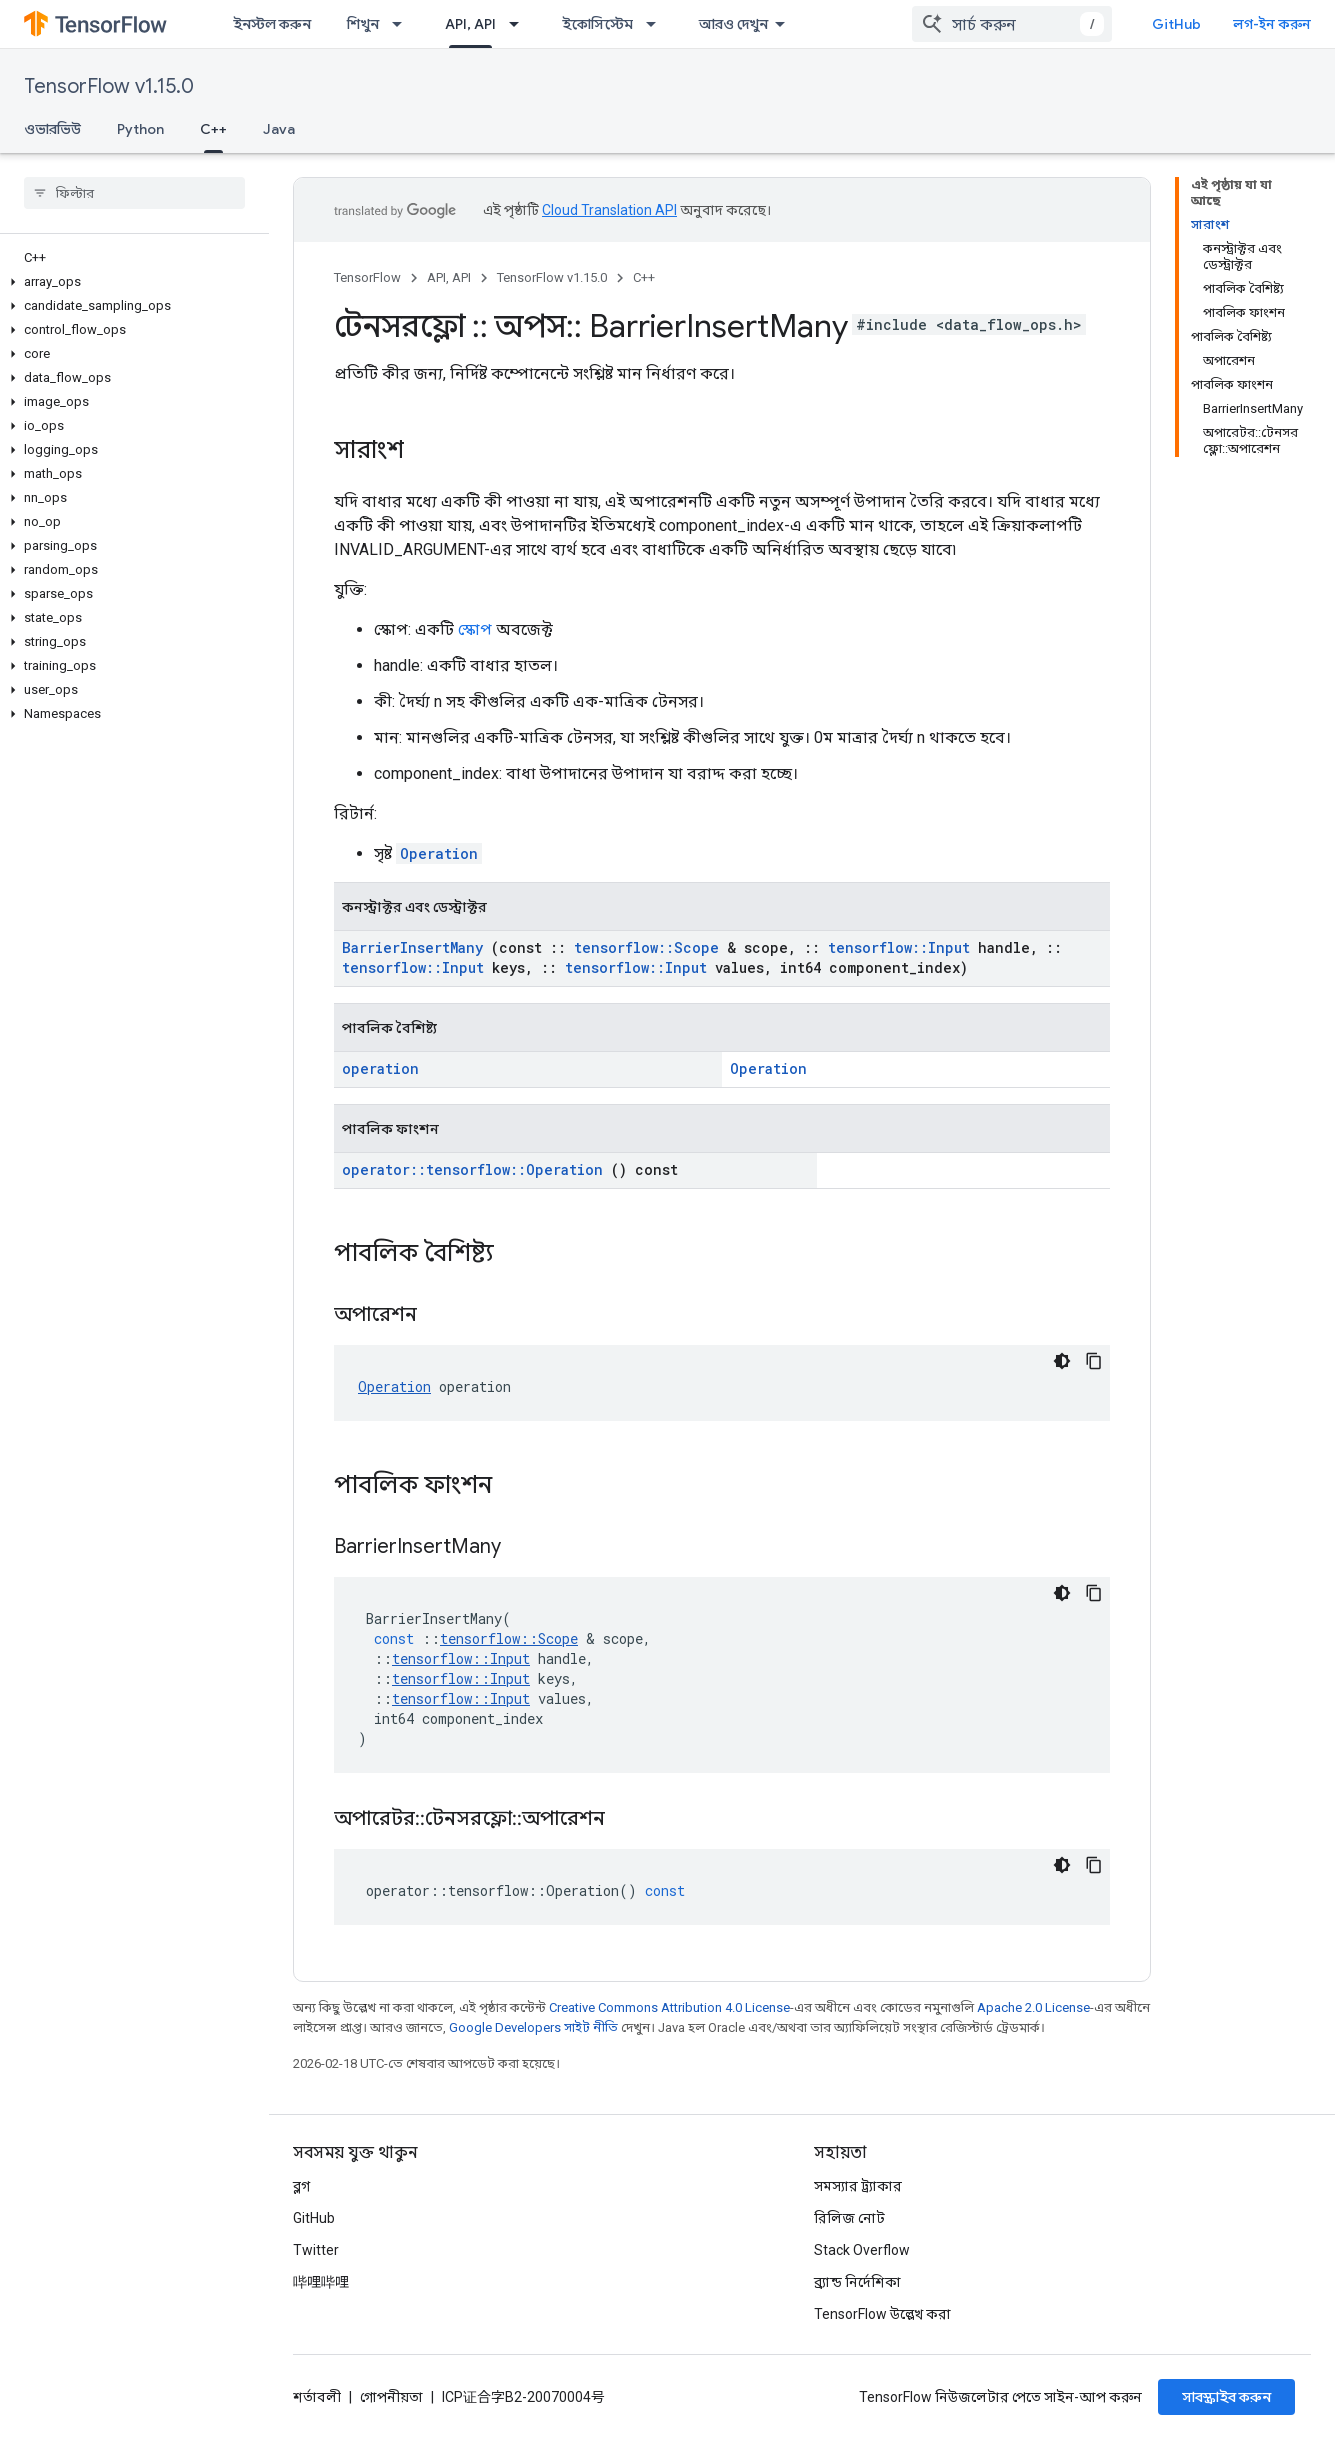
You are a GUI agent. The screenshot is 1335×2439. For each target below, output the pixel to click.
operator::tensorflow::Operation (472, 1169)
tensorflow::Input (899, 947)
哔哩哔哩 (321, 2282)
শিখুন (363, 24)
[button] (130, 282)
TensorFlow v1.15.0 (109, 86)
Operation (439, 853)
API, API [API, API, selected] (470, 24)
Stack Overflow (862, 2250)
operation (380, 1068)
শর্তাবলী (317, 2397)
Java (279, 129)
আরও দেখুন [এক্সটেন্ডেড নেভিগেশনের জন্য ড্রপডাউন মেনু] (733, 24)
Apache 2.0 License (1033, 2007)
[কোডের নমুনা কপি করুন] (1094, 1361)
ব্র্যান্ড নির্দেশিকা (857, 2282)
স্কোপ (475, 629)
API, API (449, 277)
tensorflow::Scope (646, 947)
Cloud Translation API (609, 210)
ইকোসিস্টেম (597, 24)
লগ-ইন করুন (1272, 24)
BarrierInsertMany (412, 947)
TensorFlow (367, 277)
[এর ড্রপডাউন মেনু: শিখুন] (403, 24)
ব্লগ (301, 2186)
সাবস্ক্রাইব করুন (1226, 2397)
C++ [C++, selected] (213, 129)
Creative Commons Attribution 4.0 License (669, 2007)
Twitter (316, 2250)
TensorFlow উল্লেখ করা (882, 2314)
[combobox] (1012, 24)
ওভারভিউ (52, 129)
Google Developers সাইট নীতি (533, 2027)
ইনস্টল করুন (272, 24)
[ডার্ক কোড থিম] (1062, 1361)
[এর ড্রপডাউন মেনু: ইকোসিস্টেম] (657, 24)
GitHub (1176, 24)
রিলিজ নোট (849, 2218)
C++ (644, 277)
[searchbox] (134, 193)
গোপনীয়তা (391, 2397)
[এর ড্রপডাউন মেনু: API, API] (520, 24)
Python (140, 129)
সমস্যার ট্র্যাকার (858, 2186)
